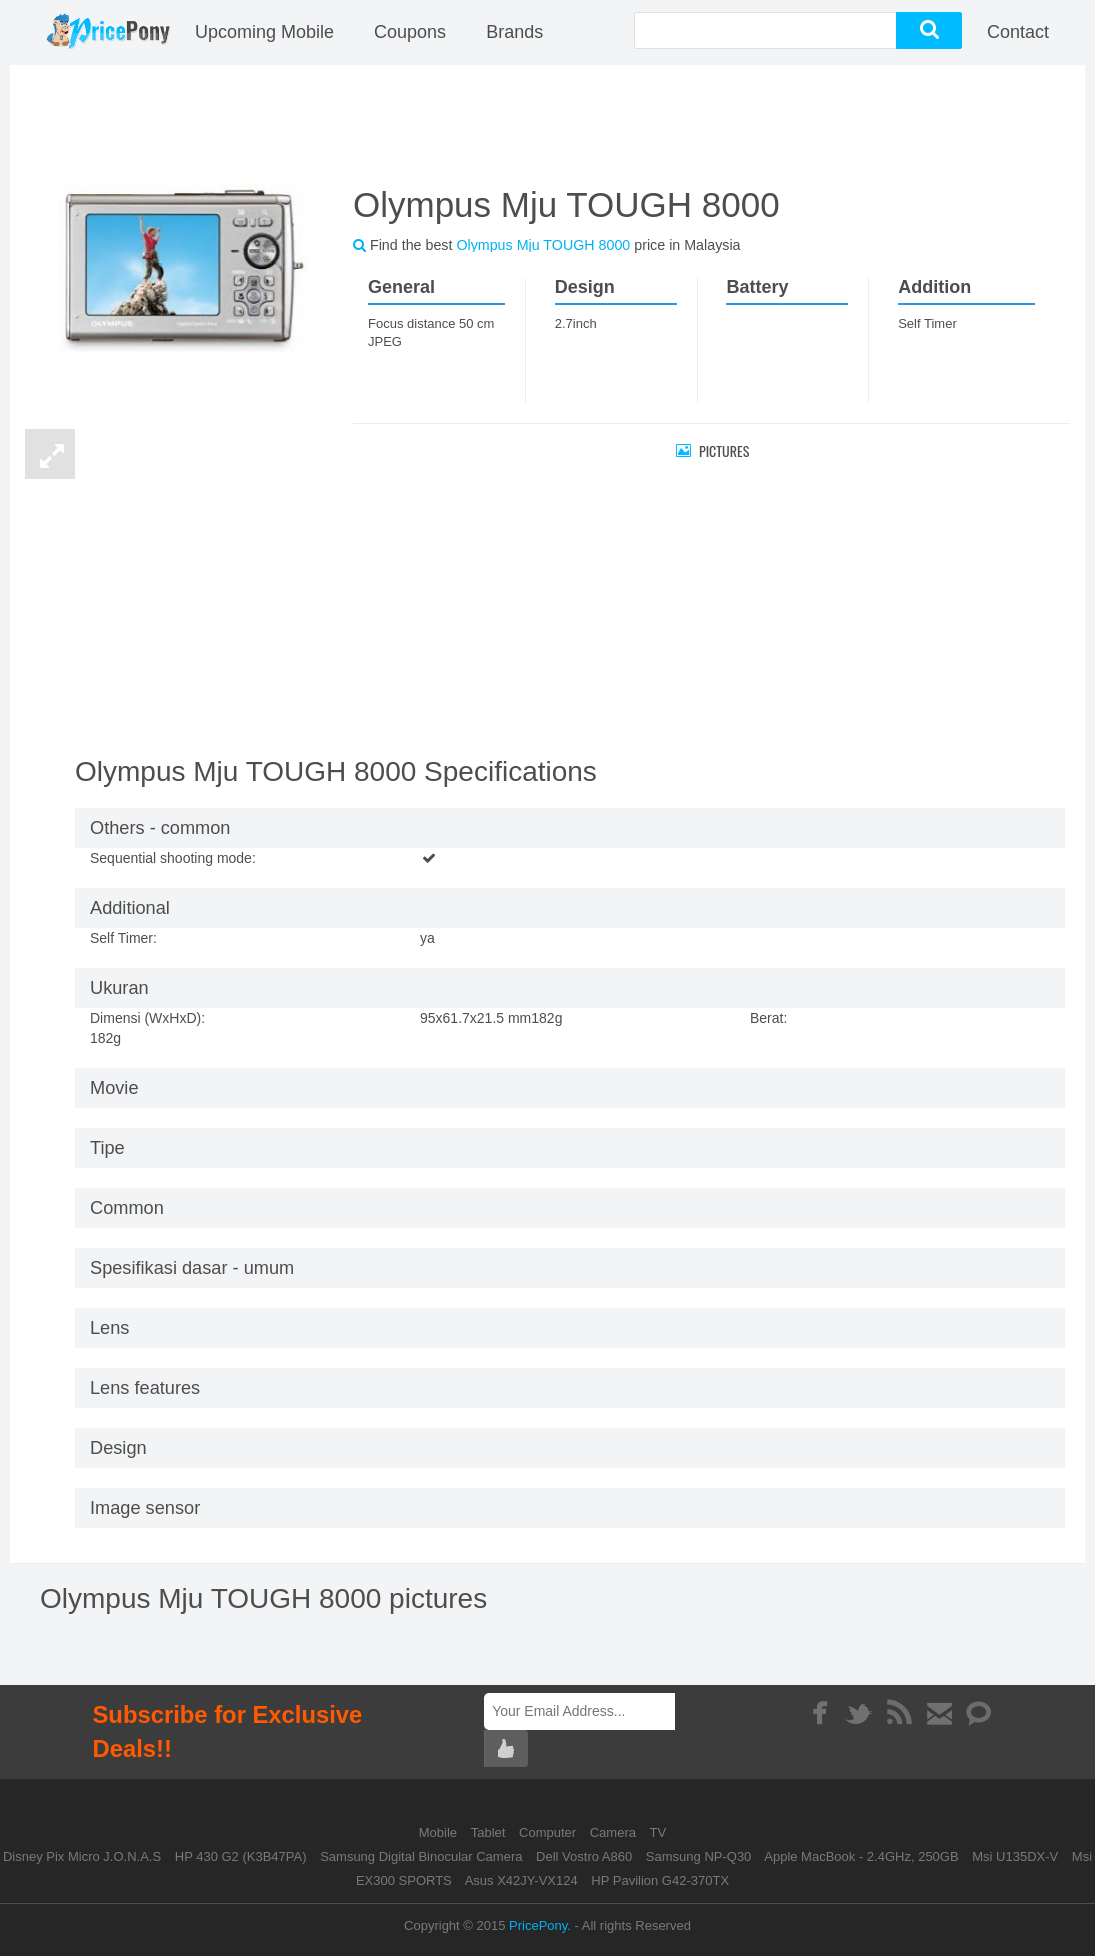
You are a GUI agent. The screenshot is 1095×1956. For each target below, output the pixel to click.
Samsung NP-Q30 (699, 1856)
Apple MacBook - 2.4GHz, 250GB (861, 1856)
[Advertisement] (548, 122)
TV (658, 1832)
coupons (410, 32)
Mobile (440, 1832)
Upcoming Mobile (264, 32)
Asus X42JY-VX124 (521, 1880)
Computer (549, 1832)
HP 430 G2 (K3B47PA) (241, 1856)
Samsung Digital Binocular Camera (421, 1856)
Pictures (713, 450)
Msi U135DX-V (1015, 1856)
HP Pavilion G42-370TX (660, 1880)
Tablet (490, 1832)
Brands (514, 32)
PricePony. (540, 1925)
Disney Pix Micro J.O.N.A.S (82, 1856)
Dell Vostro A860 (584, 1856)
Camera (615, 1832)
